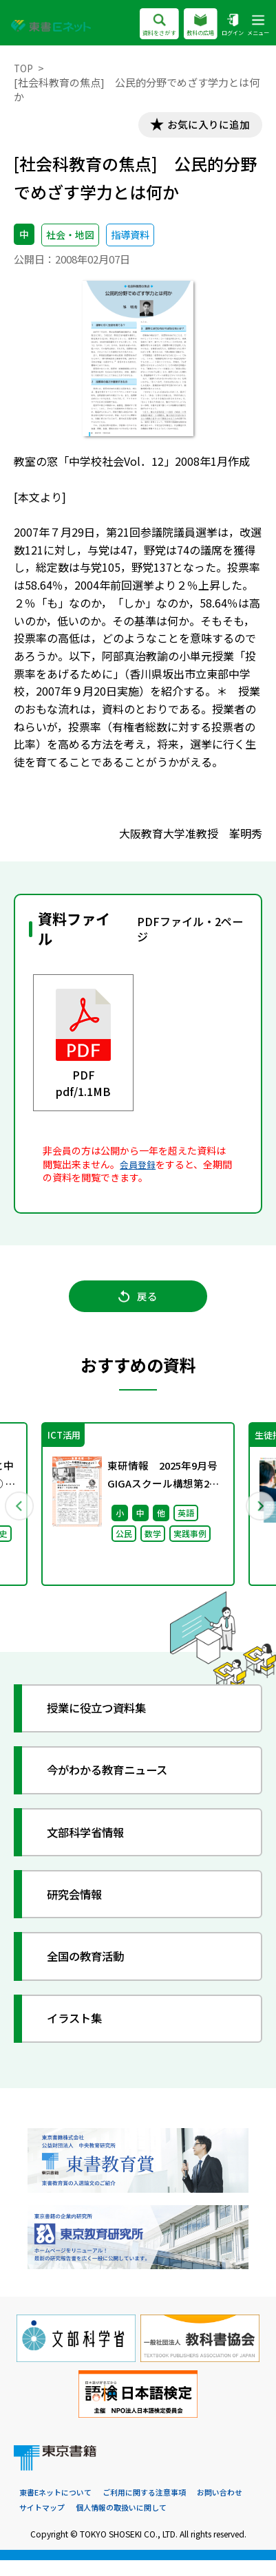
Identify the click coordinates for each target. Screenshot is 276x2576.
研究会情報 (81, 1907)
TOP (24, 68)
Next (256, 1515)
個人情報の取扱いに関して (190, 2523)
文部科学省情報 (93, 1845)
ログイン (228, 24)
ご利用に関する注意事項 (154, 2508)
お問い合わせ (44, 2523)
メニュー (256, 24)
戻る (138, 1304)
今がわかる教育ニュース (117, 1783)
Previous (19, 1515)
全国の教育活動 (93, 1969)
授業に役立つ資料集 (105, 1721)
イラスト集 (81, 2032)
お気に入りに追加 (202, 126)
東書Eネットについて (58, 2508)
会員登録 (139, 1167)
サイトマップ (104, 2523)
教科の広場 (193, 24)
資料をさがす (147, 24)
